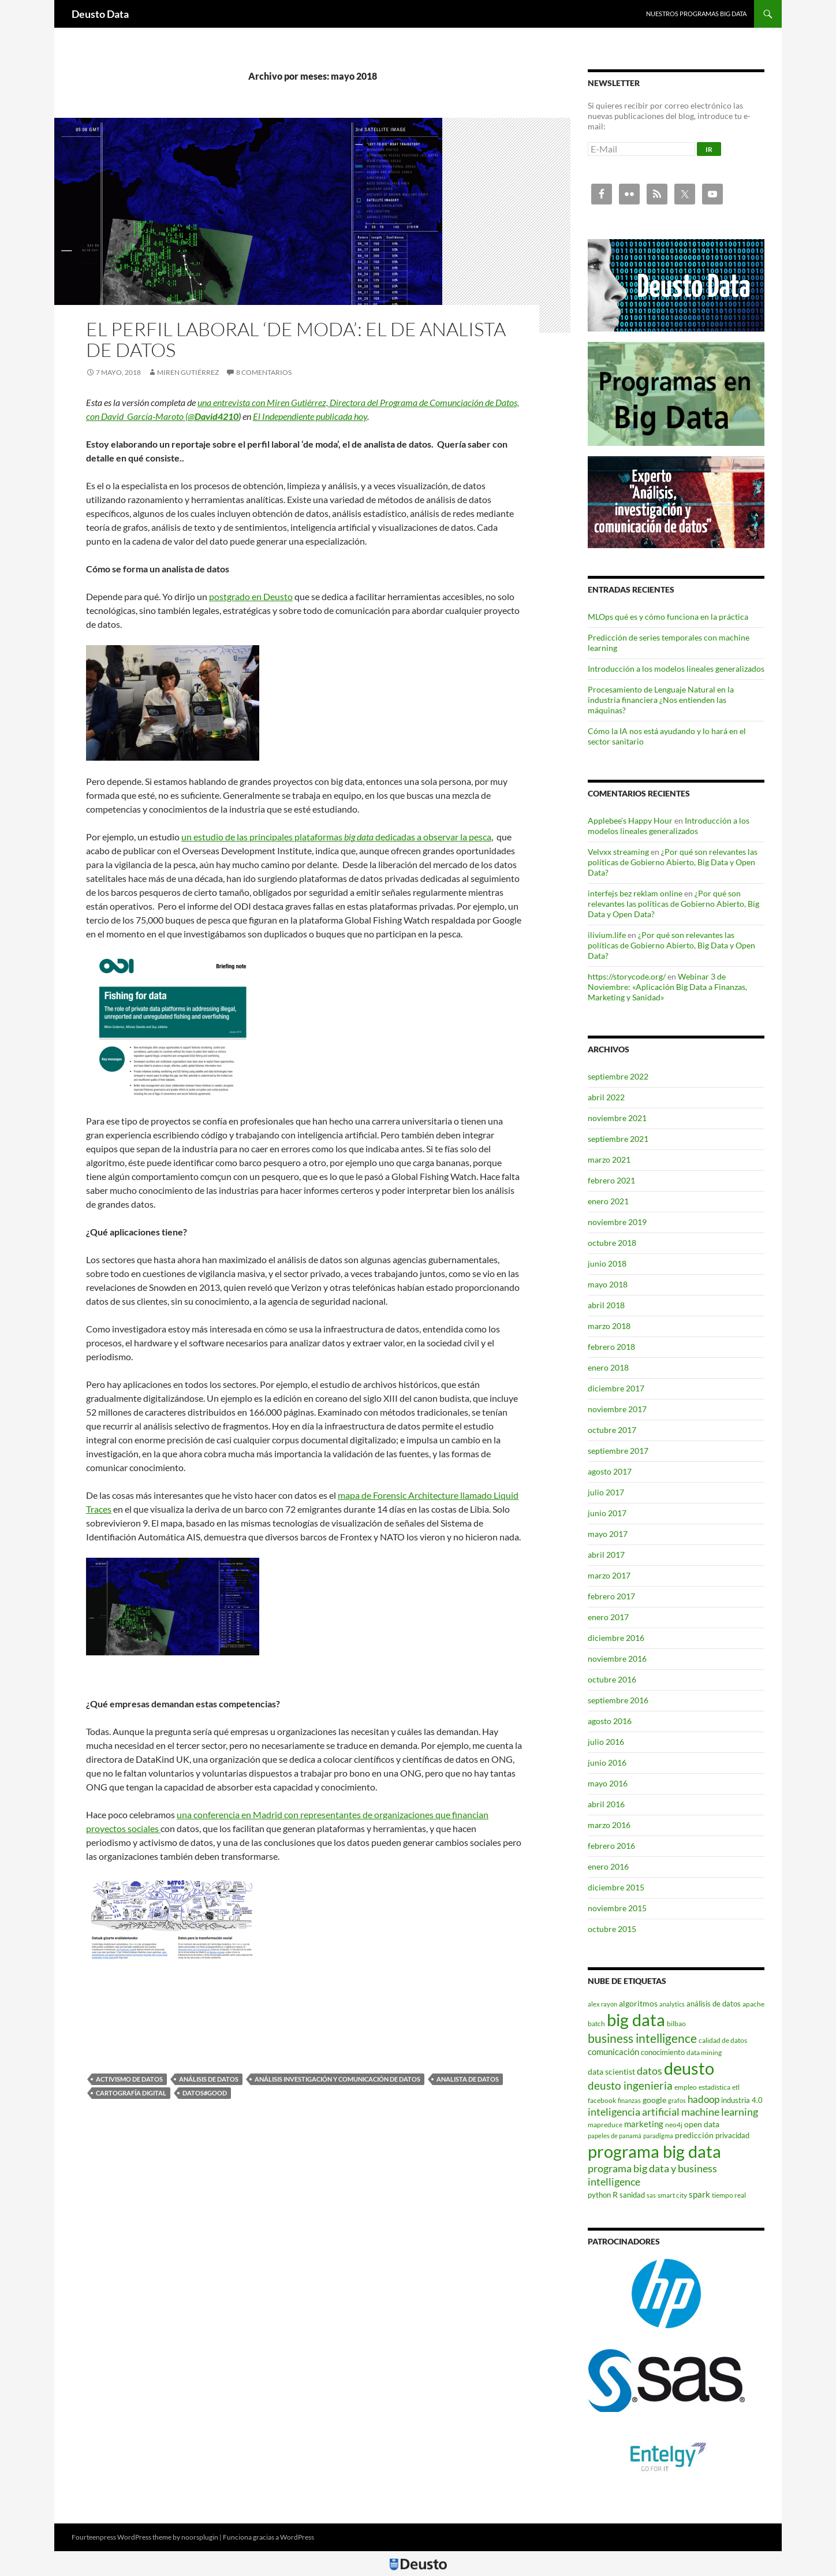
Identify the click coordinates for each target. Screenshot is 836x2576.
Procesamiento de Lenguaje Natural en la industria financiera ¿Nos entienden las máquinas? (661, 699)
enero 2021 (608, 1201)
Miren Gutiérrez (188, 372)
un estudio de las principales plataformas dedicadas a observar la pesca (336, 836)
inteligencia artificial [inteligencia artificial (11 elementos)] (634, 2112)
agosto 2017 (610, 1471)
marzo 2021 (609, 1159)
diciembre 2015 (616, 1887)
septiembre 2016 (618, 1700)
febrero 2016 (611, 1846)
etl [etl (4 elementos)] (736, 2087)
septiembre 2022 (618, 1076)
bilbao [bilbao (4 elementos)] (676, 2023)
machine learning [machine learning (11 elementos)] (719, 2112)
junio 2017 (607, 1513)
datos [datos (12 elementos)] (649, 2070)
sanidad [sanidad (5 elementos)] (632, 2194)
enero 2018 (608, 1367)
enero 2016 (608, 1866)
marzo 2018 (609, 1326)
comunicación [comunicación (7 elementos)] (613, 2051)
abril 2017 (606, 1554)
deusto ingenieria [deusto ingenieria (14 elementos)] (630, 2085)
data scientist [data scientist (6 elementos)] (611, 2071)
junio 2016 (607, 1762)
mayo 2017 (608, 1534)
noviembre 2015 (617, 1908)
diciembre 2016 (616, 1638)
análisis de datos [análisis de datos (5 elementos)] (713, 2003)
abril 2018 (606, 1305)
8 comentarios (264, 372)
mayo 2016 (608, 1783)
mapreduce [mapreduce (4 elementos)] (605, 2124)
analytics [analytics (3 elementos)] (672, 2004)
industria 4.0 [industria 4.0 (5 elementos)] (742, 2100)
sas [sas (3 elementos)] (651, 2195)
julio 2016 (606, 1742)
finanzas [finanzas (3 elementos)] (629, 2100)
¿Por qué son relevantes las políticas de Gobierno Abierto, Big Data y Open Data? (672, 862)
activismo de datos (129, 2079)
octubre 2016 (612, 1679)
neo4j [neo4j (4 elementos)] (673, 2124)
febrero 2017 (611, 1596)
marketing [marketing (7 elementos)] (643, 2124)
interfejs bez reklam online (635, 893)
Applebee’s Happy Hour (630, 820)
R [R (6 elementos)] (615, 2194)
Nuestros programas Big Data (696, 13)
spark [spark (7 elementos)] (699, 2194)
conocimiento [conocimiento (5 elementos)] (663, 2052)
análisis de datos (208, 2079)
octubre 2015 (612, 1929)
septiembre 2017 (618, 1450)
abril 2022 (606, 1097)
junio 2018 (607, 1263)
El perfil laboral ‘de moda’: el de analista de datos (296, 339)
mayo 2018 (608, 1284)
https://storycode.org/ (627, 976)
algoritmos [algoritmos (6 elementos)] (638, 2003)
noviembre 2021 (617, 1118)
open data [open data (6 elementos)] (701, 2124)
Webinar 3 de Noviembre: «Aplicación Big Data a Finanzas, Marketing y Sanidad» (667, 986)
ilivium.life (607, 935)
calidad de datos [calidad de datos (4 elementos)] (723, 2040)
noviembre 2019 (617, 1222)
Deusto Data (100, 14)
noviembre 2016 (617, 1658)
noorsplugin (199, 2537)
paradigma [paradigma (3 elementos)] (658, 2135)
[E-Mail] (641, 149)
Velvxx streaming (618, 852)
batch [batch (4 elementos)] (596, 2023)
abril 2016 (606, 1804)
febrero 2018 (611, 1347)
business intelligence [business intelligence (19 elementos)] (642, 2038)
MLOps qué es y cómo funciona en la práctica (668, 616)
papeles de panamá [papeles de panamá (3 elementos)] (614, 2135)
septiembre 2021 (618, 1139)
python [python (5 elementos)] (599, 2194)
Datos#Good (204, 2093)
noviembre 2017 (617, 1409)
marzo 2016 (609, 1825)
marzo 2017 (609, 1575)
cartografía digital (131, 2093)
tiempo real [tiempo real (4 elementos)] (729, 2195)
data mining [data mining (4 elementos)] (704, 2052)
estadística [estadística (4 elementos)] (714, 2087)
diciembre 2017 (616, 1388)
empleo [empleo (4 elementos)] (685, 2087)
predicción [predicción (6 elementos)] (694, 2135)
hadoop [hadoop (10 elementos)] (703, 2099)
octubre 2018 (612, 1243)
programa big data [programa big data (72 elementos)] (654, 2151)
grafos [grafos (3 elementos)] (677, 2100)
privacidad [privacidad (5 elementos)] (732, 2135)
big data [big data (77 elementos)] (636, 2019)
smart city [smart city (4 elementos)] (672, 2195)
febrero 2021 (611, 1180)
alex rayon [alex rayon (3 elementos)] (602, 2004)
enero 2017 (608, 1617)
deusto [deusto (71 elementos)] (689, 2068)
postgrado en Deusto (251, 596)
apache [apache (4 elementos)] (753, 2004)
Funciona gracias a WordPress (268, 2537)
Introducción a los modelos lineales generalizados (676, 668)
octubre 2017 (612, 1430)
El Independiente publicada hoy (310, 416)
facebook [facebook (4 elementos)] (602, 2100)
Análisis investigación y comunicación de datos (337, 2079)
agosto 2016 (610, 1721)
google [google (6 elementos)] (654, 2100)
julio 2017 (606, 1492)
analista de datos (467, 2079)
